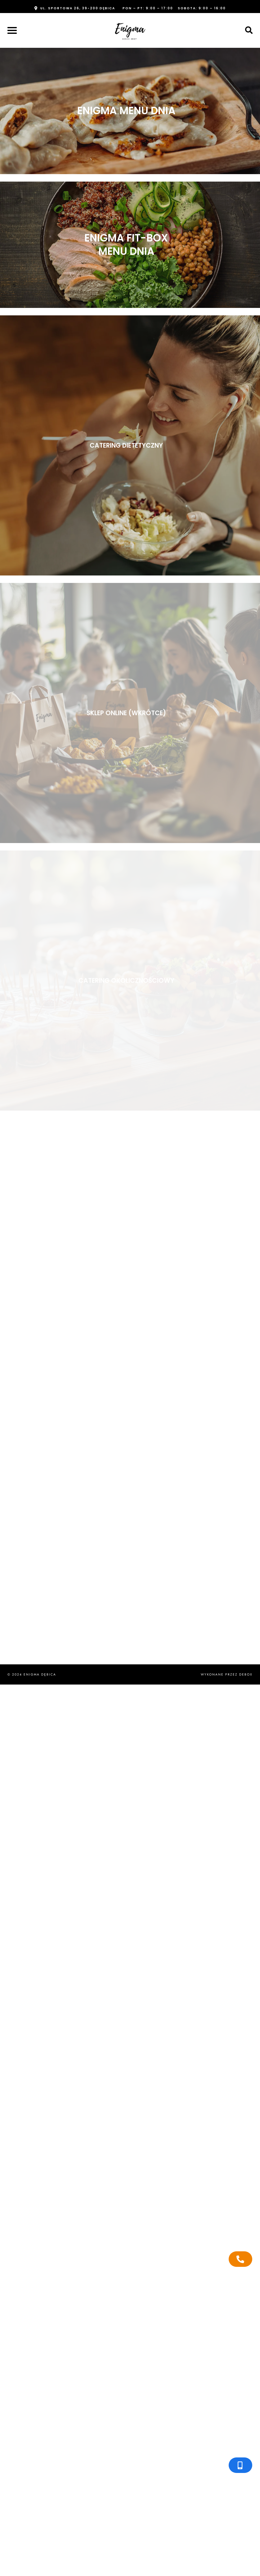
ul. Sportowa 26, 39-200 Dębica (77, 8)
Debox (246, 1674)
